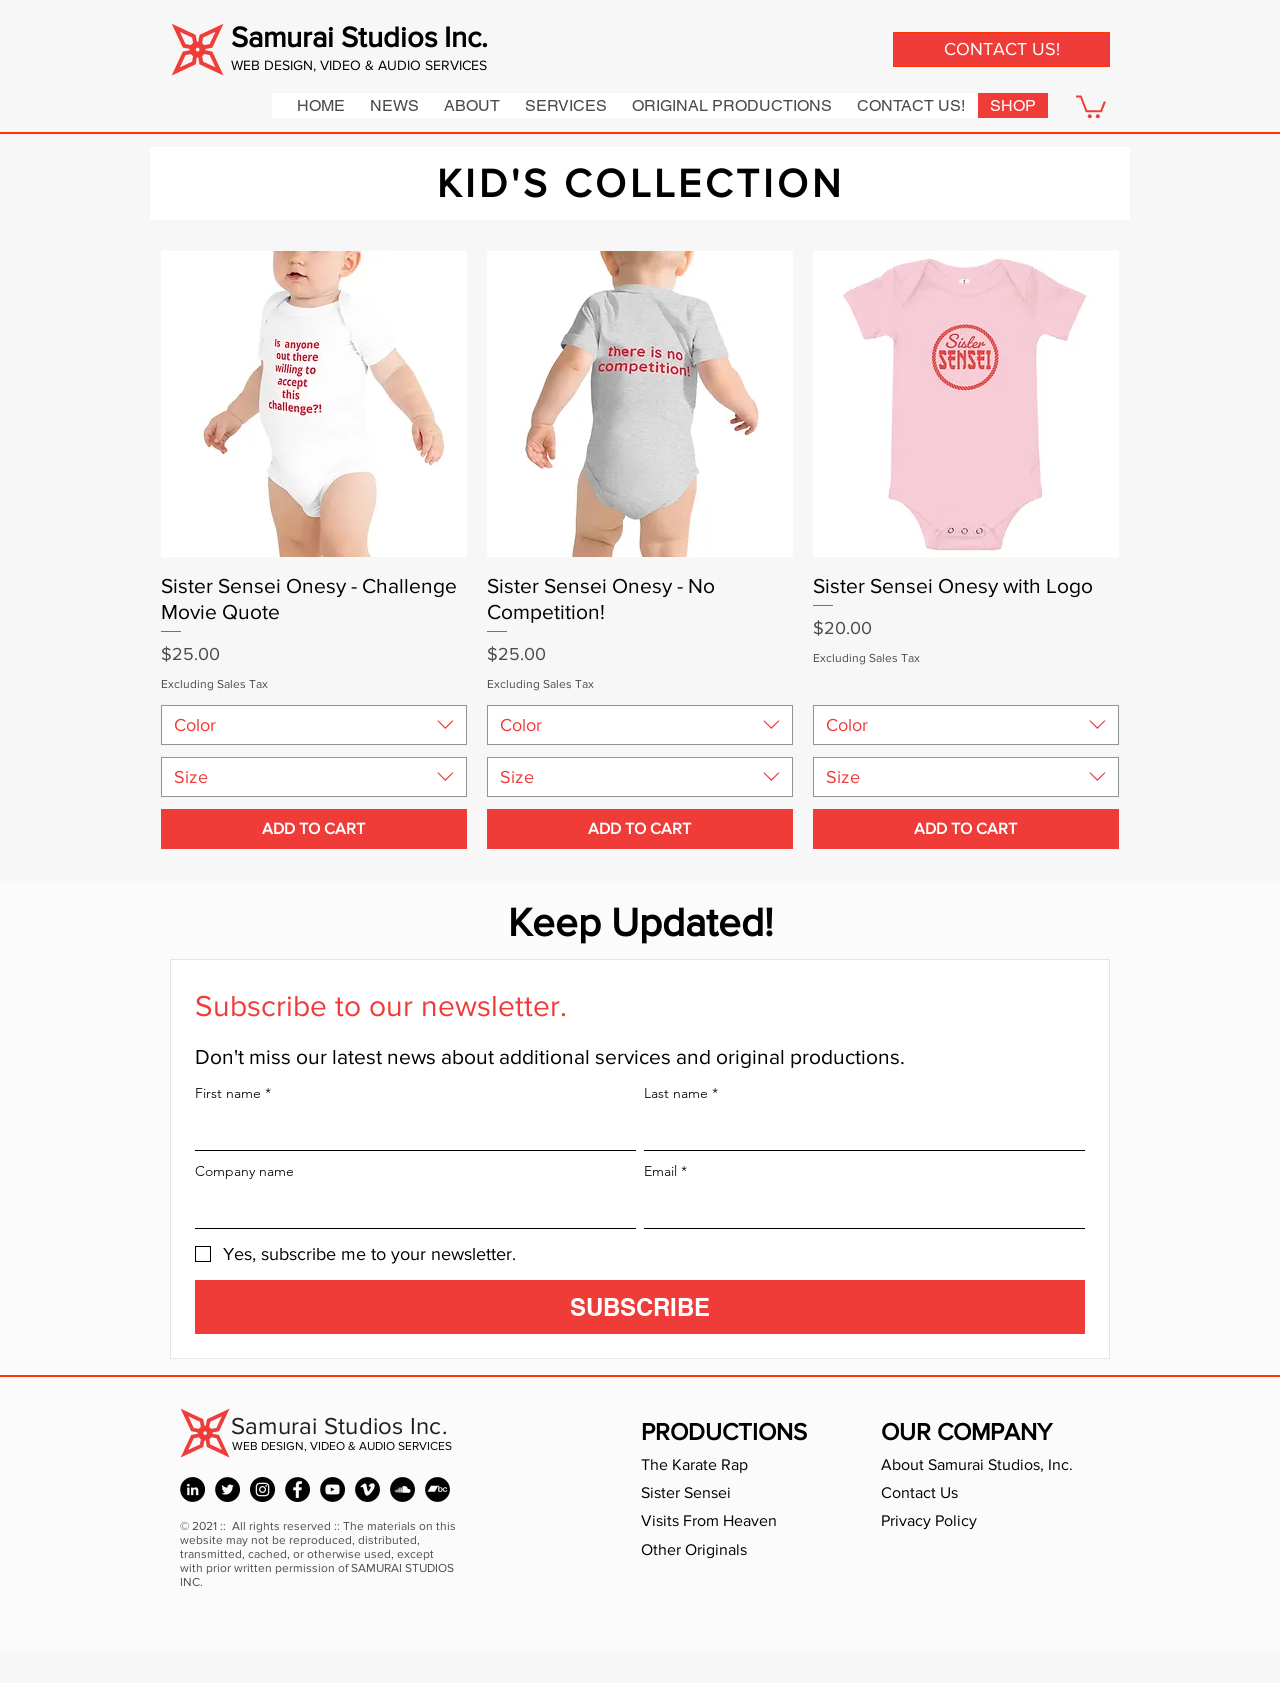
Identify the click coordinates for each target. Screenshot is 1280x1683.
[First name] (409, 1130)
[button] (1091, 105)
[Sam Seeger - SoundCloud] (402, 1489)
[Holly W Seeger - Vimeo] (367, 1489)
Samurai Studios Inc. (359, 37)
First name (233, 1093)
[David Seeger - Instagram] (262, 1489)
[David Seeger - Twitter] (227, 1489)
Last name (681, 1093)
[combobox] (314, 725)
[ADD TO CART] (314, 829)
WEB (247, 65)
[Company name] (409, 1208)
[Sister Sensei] (731, 1493)
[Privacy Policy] (971, 1521)
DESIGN (288, 65)
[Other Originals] (731, 1550)
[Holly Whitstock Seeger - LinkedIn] (192, 1489)
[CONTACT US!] (1001, 49)
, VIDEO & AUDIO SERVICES (400, 65)
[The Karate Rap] (731, 1465)
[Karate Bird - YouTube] (332, 1489)
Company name (244, 1171)
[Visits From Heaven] (731, 1521)
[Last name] (858, 1130)
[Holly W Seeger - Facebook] (297, 1489)
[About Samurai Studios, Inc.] (990, 1465)
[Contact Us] (971, 1493)
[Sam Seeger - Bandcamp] (437, 1489)
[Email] (858, 1208)
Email (665, 1171)
